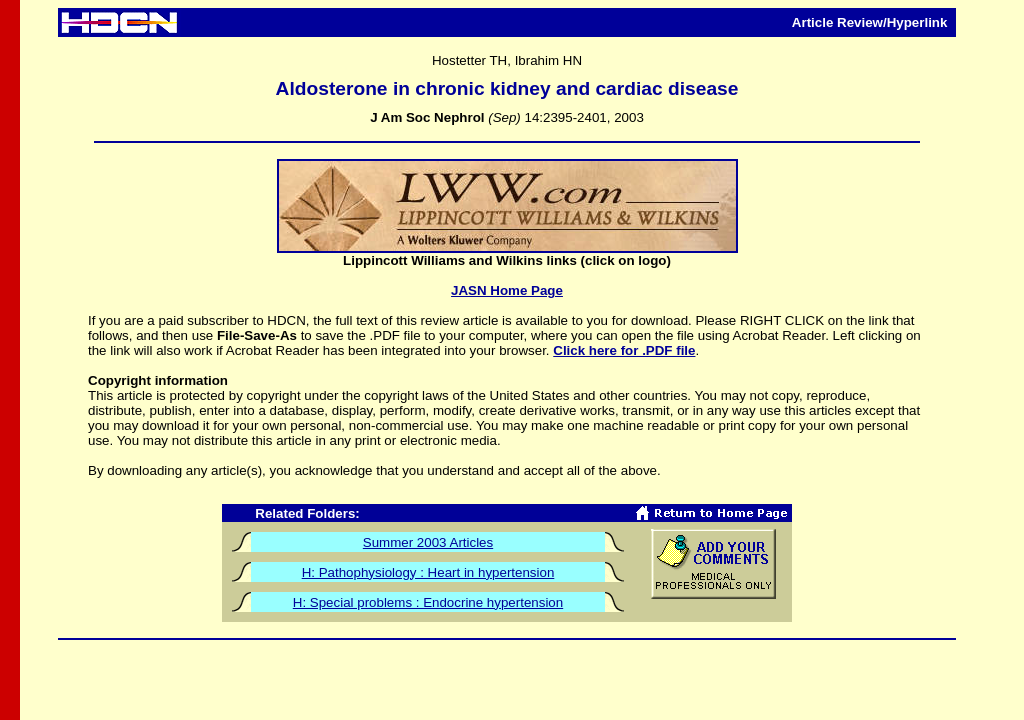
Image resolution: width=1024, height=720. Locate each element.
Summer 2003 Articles (428, 542)
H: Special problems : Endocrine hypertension (428, 602)
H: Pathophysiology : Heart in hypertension (428, 572)
